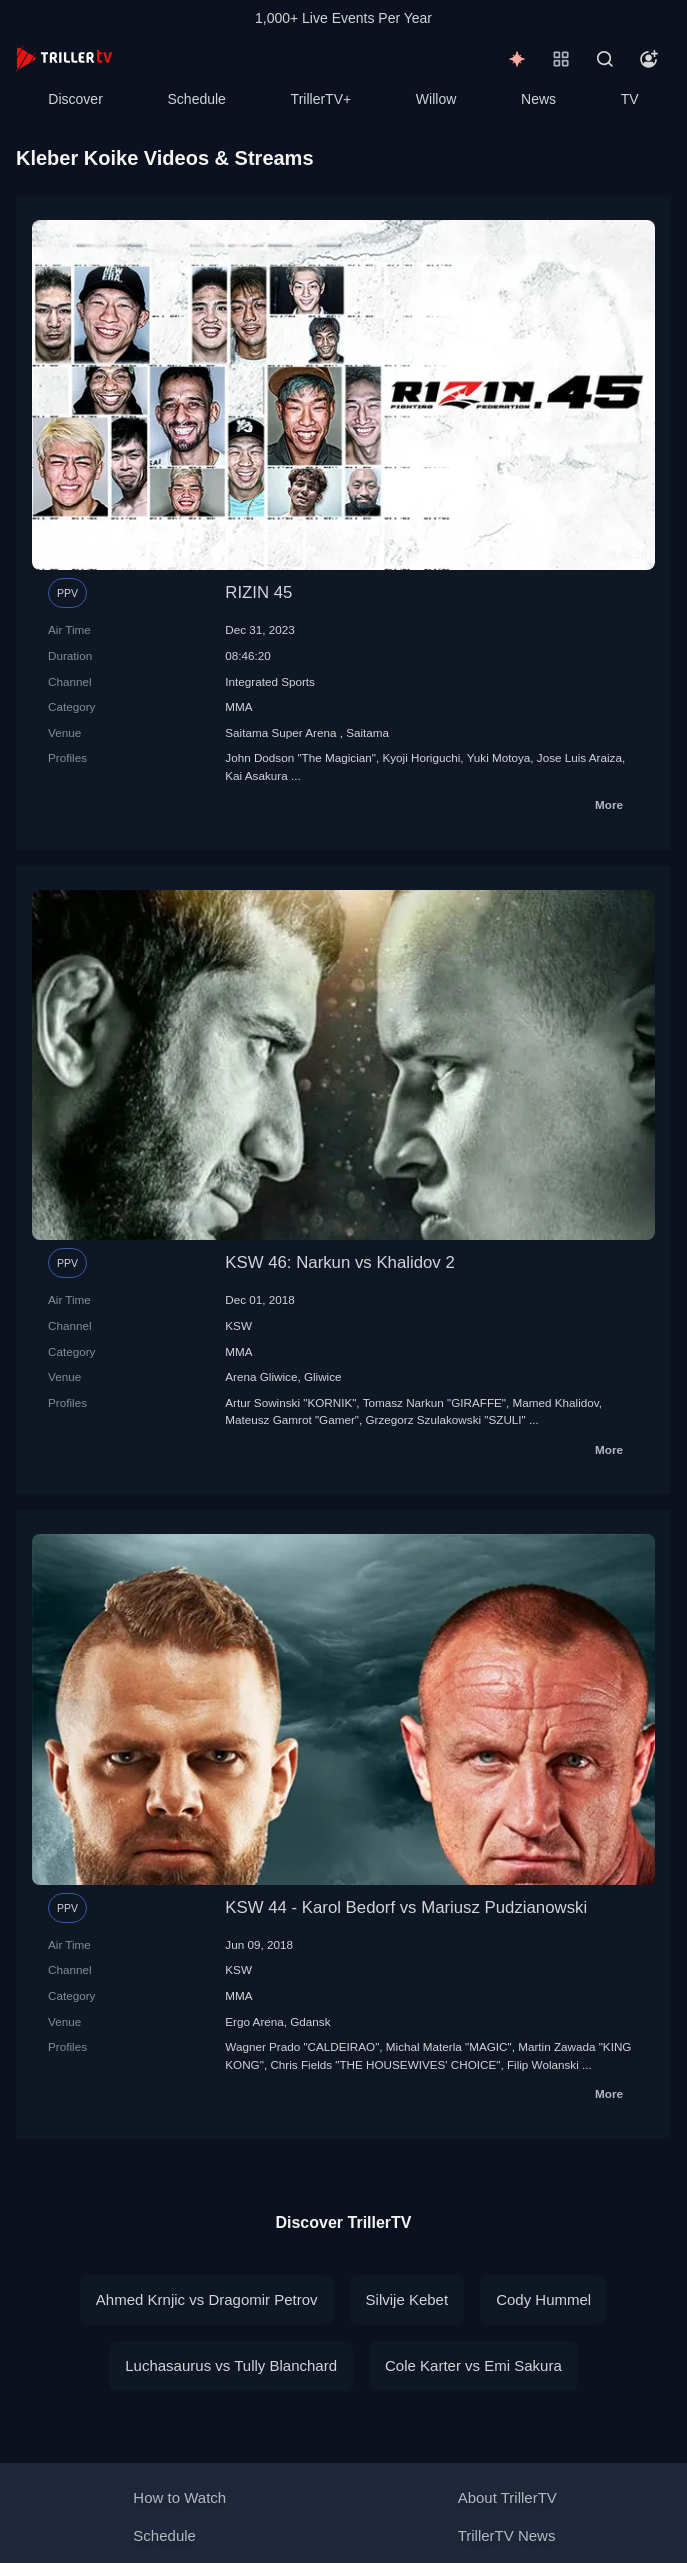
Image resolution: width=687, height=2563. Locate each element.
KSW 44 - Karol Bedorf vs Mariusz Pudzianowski (406, 1907)
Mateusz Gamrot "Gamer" (292, 1419)
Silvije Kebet (407, 2299)
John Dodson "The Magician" (300, 757)
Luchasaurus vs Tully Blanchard (231, 2365)
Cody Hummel (543, 2299)
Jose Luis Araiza (579, 757)
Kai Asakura (256, 775)
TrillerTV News (507, 2535)
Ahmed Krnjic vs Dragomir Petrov (207, 2299)
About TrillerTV (507, 2497)
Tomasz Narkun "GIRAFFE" (434, 1402)
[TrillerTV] (64, 58)
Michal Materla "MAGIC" (449, 2046)
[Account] (649, 59)
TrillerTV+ (321, 99)
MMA (238, 706)
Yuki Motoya (499, 757)
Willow (436, 99)
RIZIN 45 (258, 592)
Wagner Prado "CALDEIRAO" (302, 2046)
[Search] (605, 59)
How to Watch (179, 2497)
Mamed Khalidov (556, 1402)
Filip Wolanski (543, 2064)
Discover (75, 99)
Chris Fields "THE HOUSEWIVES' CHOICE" (385, 2064)
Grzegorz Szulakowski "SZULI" (445, 1419)
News (538, 99)
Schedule (197, 99)
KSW (238, 1325)
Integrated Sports (270, 681)
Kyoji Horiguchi (421, 757)
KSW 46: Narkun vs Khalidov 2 (339, 1262)
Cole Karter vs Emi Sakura (473, 2365)
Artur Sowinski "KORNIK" (290, 1402)
